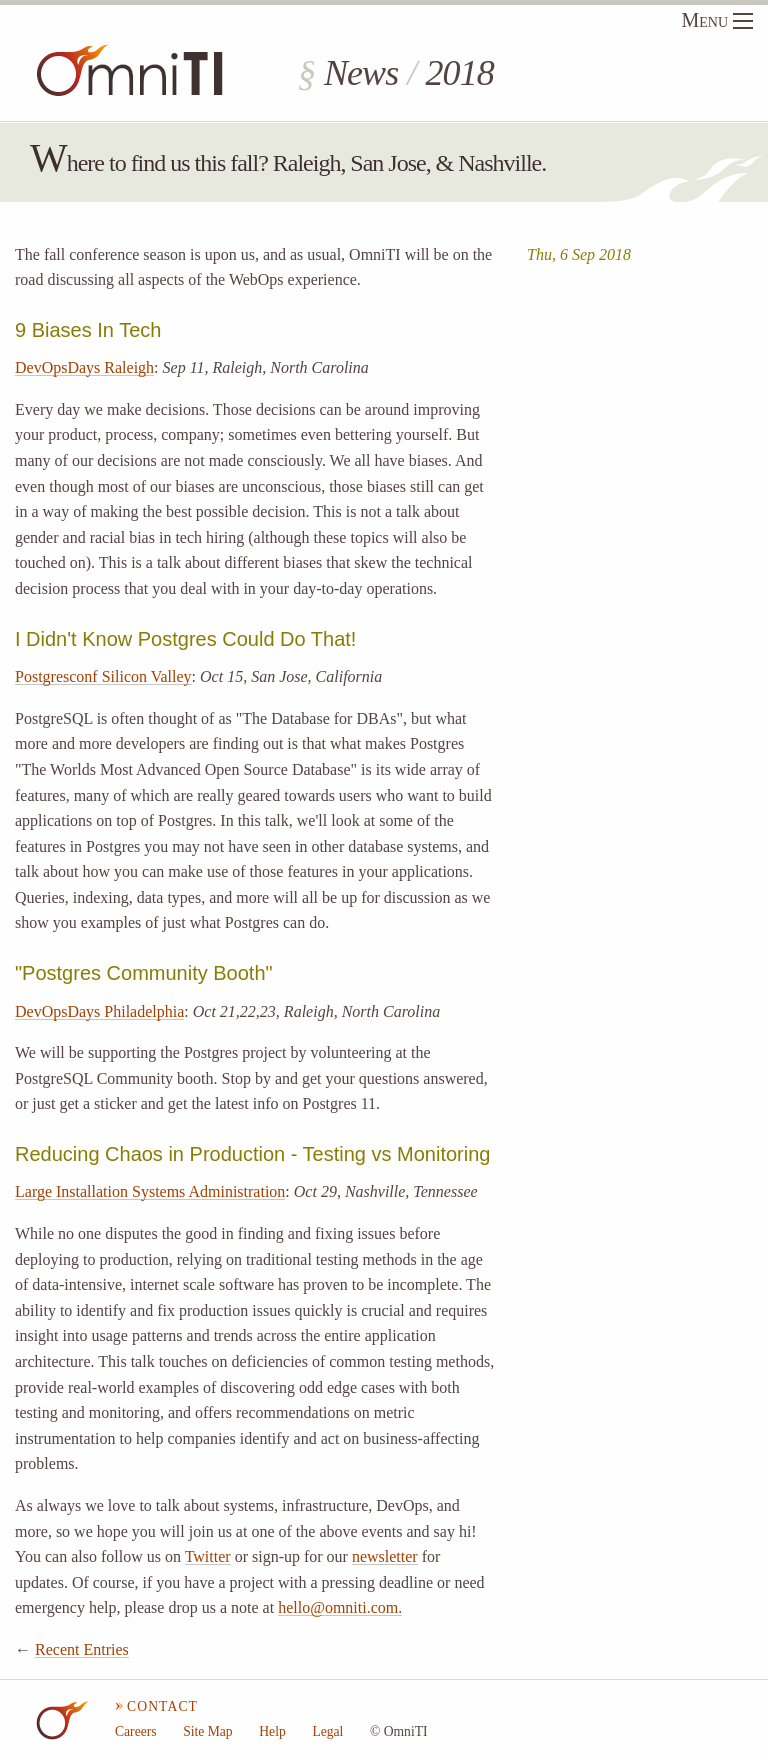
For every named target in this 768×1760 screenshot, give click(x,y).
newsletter (385, 1556)
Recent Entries (82, 1649)
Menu (717, 20)
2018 (459, 73)
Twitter (208, 1556)
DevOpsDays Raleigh (84, 367)
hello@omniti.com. (340, 1607)
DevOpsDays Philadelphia (99, 1011)
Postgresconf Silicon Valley (103, 676)
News (361, 73)
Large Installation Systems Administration (150, 1191)
